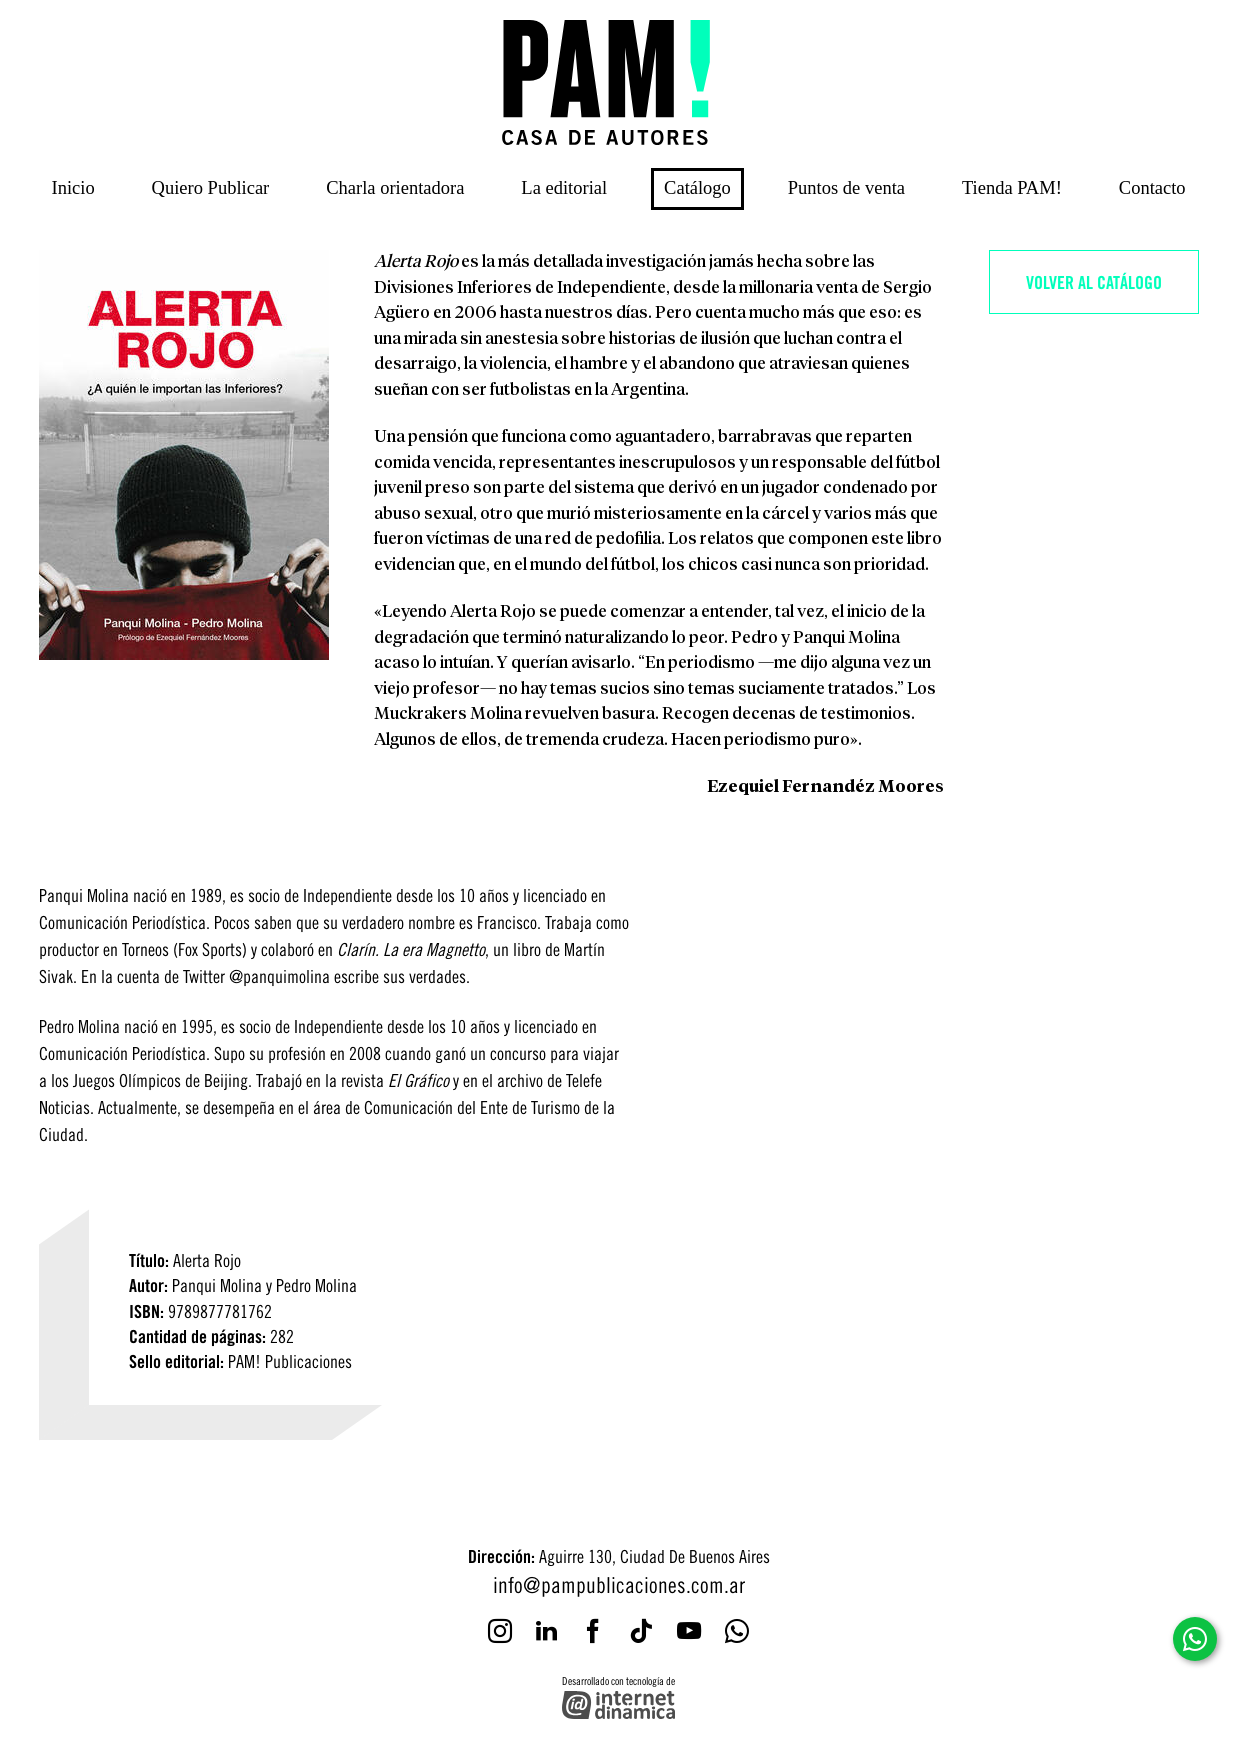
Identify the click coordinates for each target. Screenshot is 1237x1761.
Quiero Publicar (211, 188)
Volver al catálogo (1094, 281)
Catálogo (697, 188)
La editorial (564, 188)
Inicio (73, 188)
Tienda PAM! (1012, 188)
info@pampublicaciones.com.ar (619, 1583)
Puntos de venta (846, 188)
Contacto (1152, 188)
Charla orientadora (395, 188)
